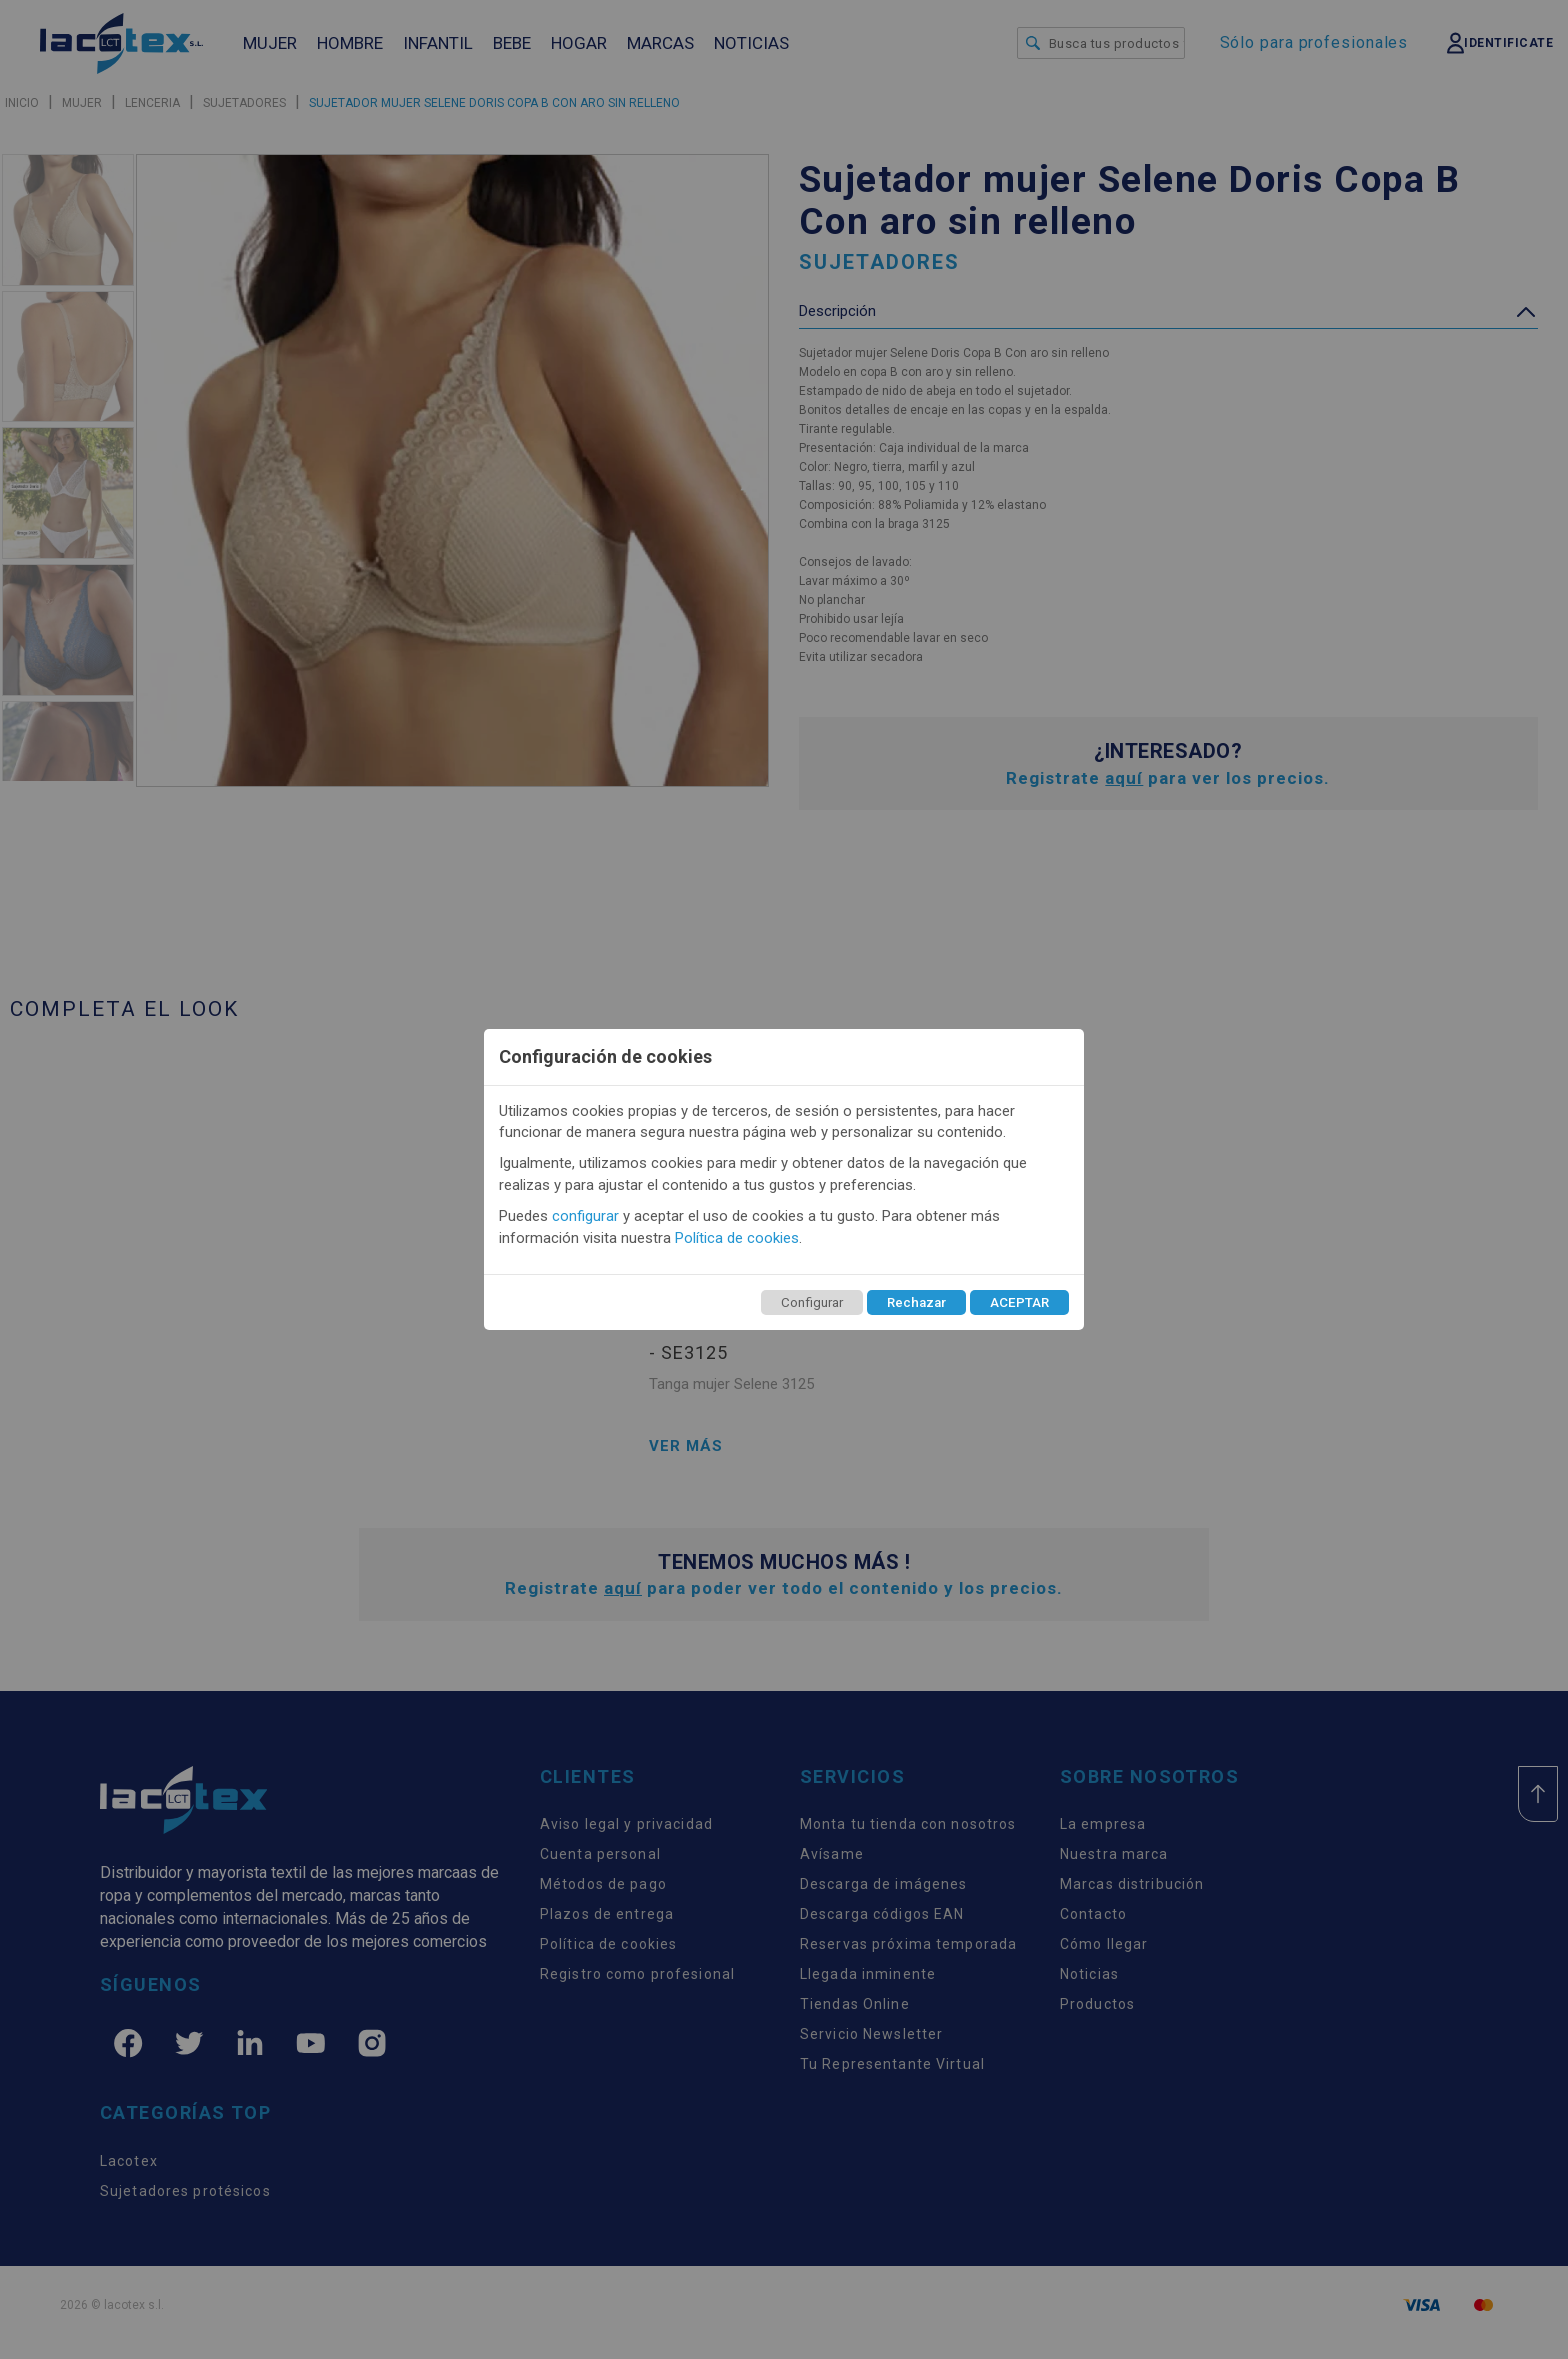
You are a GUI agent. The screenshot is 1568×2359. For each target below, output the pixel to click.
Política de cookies (737, 1238)
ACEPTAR (1019, 1302)
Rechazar (916, 1302)
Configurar (812, 1302)
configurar (585, 1216)
